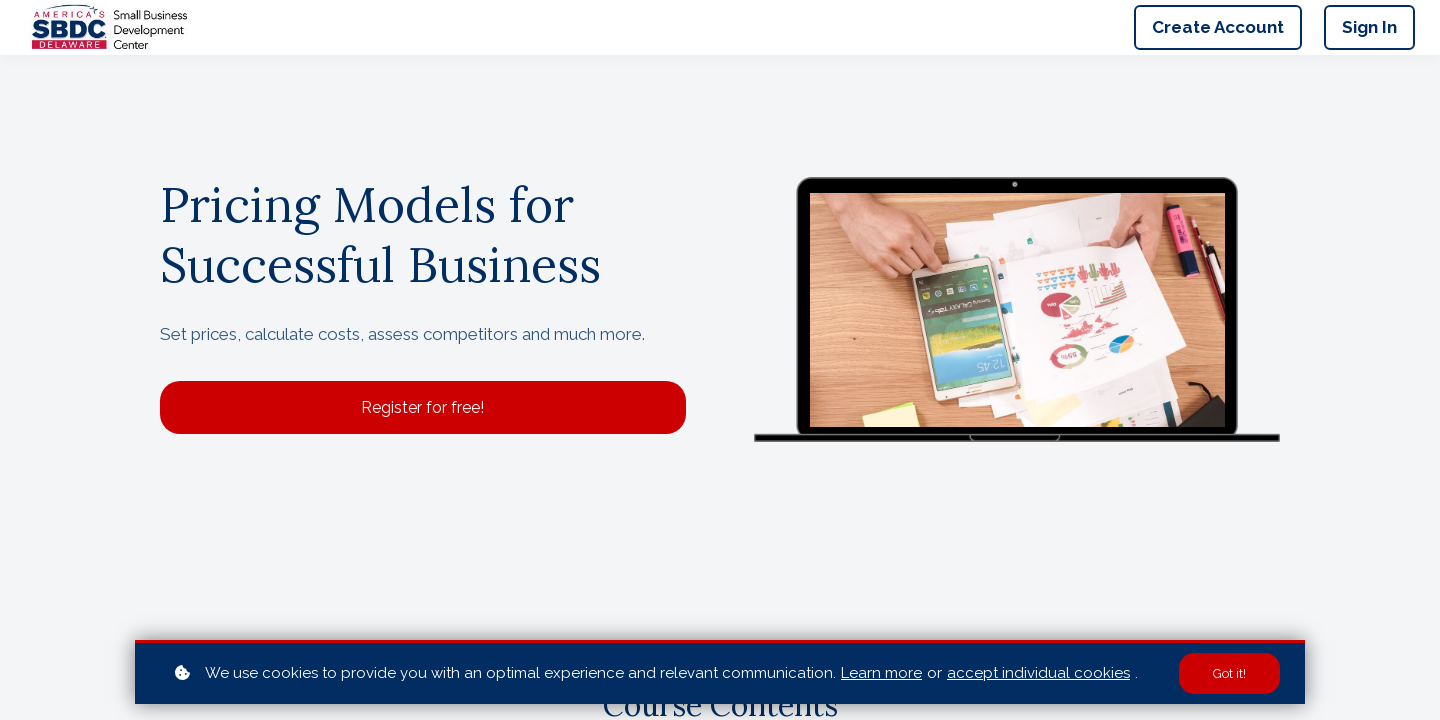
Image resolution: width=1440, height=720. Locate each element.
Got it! (1229, 673)
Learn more (881, 673)
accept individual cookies (1038, 673)
